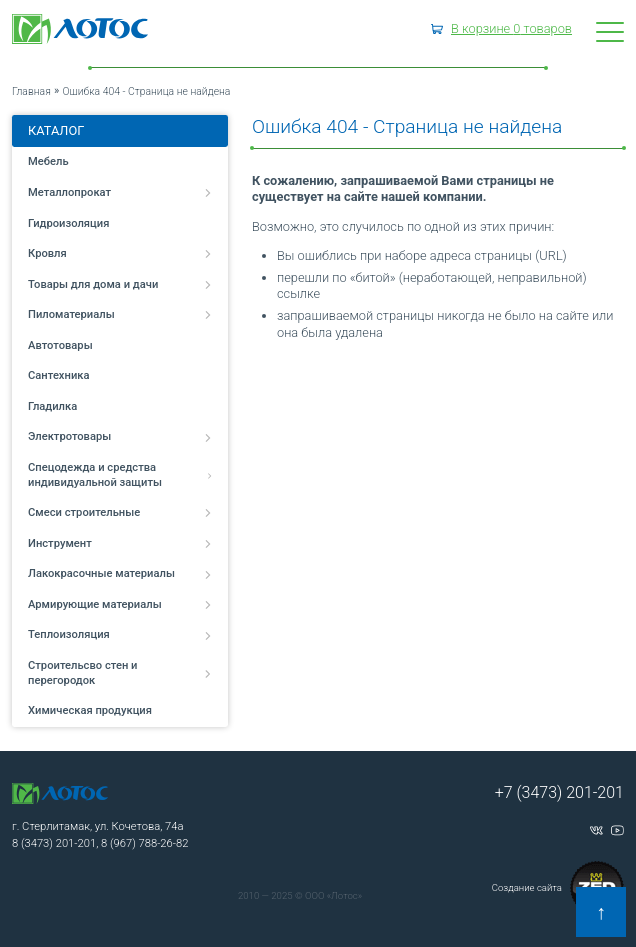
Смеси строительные (120, 512)
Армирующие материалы (120, 604)
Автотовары (60, 345)
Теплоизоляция (120, 634)
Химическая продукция (90, 710)
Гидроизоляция (68, 223)
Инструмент (120, 543)
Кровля (120, 253)
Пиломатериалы (120, 314)
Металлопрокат (120, 192)
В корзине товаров (511, 28)
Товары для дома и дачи (120, 284)
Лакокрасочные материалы (120, 573)
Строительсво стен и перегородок (120, 673)
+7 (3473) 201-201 (559, 792)
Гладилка (52, 406)
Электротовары (120, 436)
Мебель (48, 161)
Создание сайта (558, 888)
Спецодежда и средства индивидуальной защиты (120, 475)
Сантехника (59, 375)
